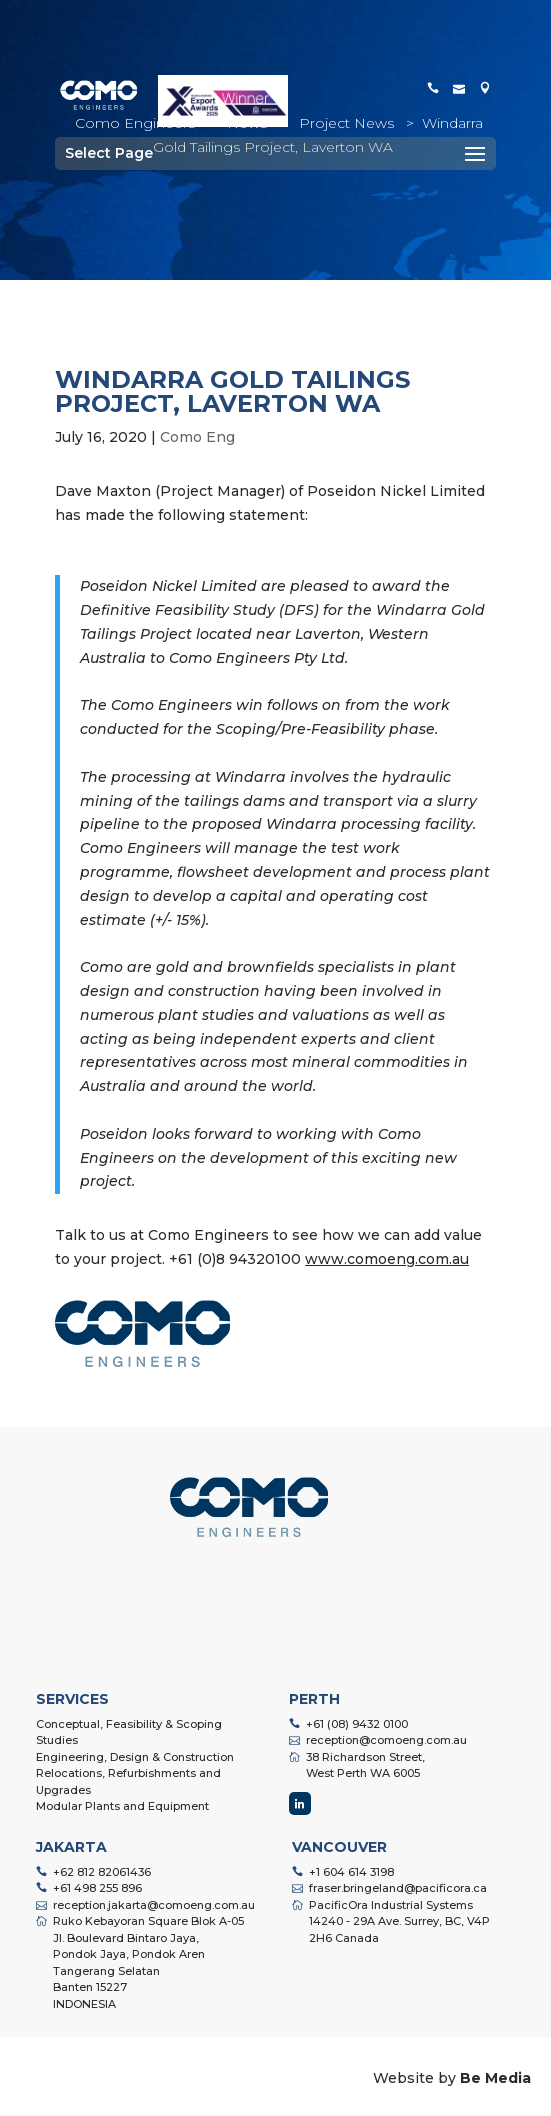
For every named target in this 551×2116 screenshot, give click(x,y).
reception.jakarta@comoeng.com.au (154, 1905)
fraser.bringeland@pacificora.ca (398, 1888)
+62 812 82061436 (102, 1872)
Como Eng (197, 437)
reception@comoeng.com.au (386, 1740)
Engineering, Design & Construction (135, 1757)
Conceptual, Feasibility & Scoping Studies (129, 1732)
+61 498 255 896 (97, 1888)
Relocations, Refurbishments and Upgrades (128, 1781)
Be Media (495, 2078)
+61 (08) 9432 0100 (357, 1724)
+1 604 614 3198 (351, 1872)
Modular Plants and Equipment (122, 1806)
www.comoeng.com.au (387, 1259)
